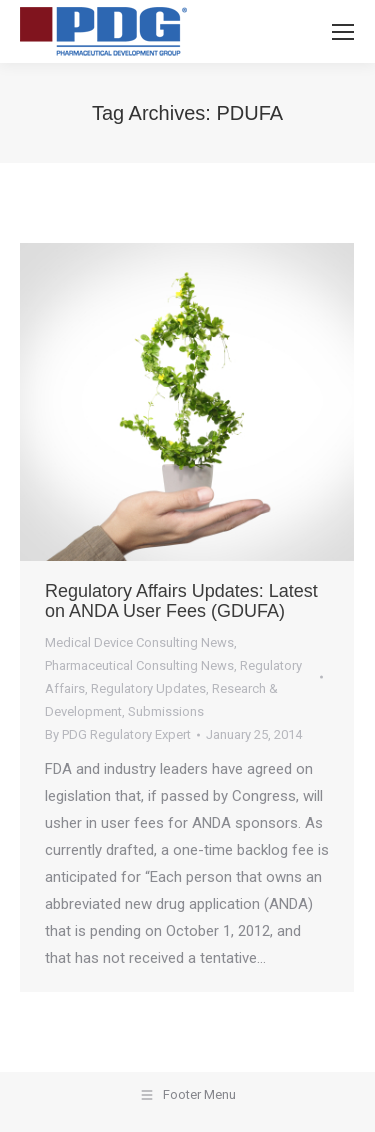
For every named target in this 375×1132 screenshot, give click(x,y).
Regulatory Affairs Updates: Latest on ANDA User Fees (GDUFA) (181, 601)
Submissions (166, 711)
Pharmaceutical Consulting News (139, 665)
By (118, 734)
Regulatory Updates (148, 688)
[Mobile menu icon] (343, 32)
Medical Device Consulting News (139, 642)
